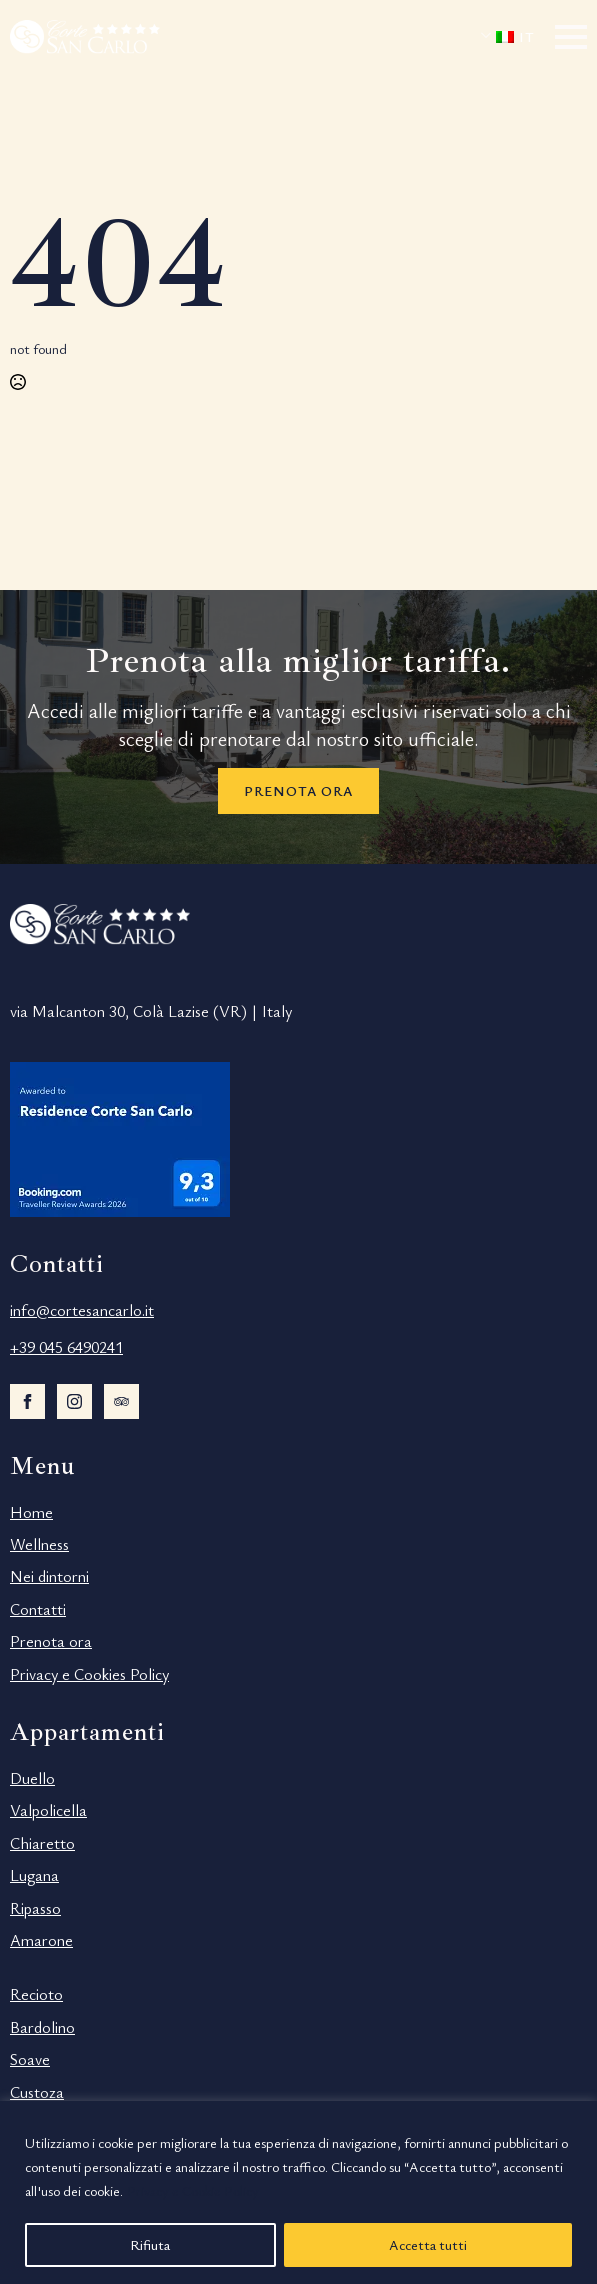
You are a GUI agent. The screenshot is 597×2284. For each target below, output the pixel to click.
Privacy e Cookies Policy (89, 1674)
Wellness (39, 1544)
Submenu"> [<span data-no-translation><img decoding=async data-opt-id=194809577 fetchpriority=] (491, 35)
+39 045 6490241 (66, 1347)
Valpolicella (48, 1810)
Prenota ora (51, 1641)
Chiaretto (42, 1843)
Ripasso (35, 1908)
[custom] (121, 1401)
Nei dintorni (49, 1576)
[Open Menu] (571, 37)
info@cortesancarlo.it (82, 1310)
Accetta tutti (428, 2244)
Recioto (36, 1994)
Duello (32, 1778)
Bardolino (42, 2027)
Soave (30, 2059)
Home (31, 1512)
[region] (298, 2192)
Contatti (38, 1609)
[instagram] (74, 1401)
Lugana (34, 1875)
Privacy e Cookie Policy (193, 2190)
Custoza (37, 2092)
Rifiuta (150, 2244)
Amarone (41, 1940)
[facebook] (27, 1401)
